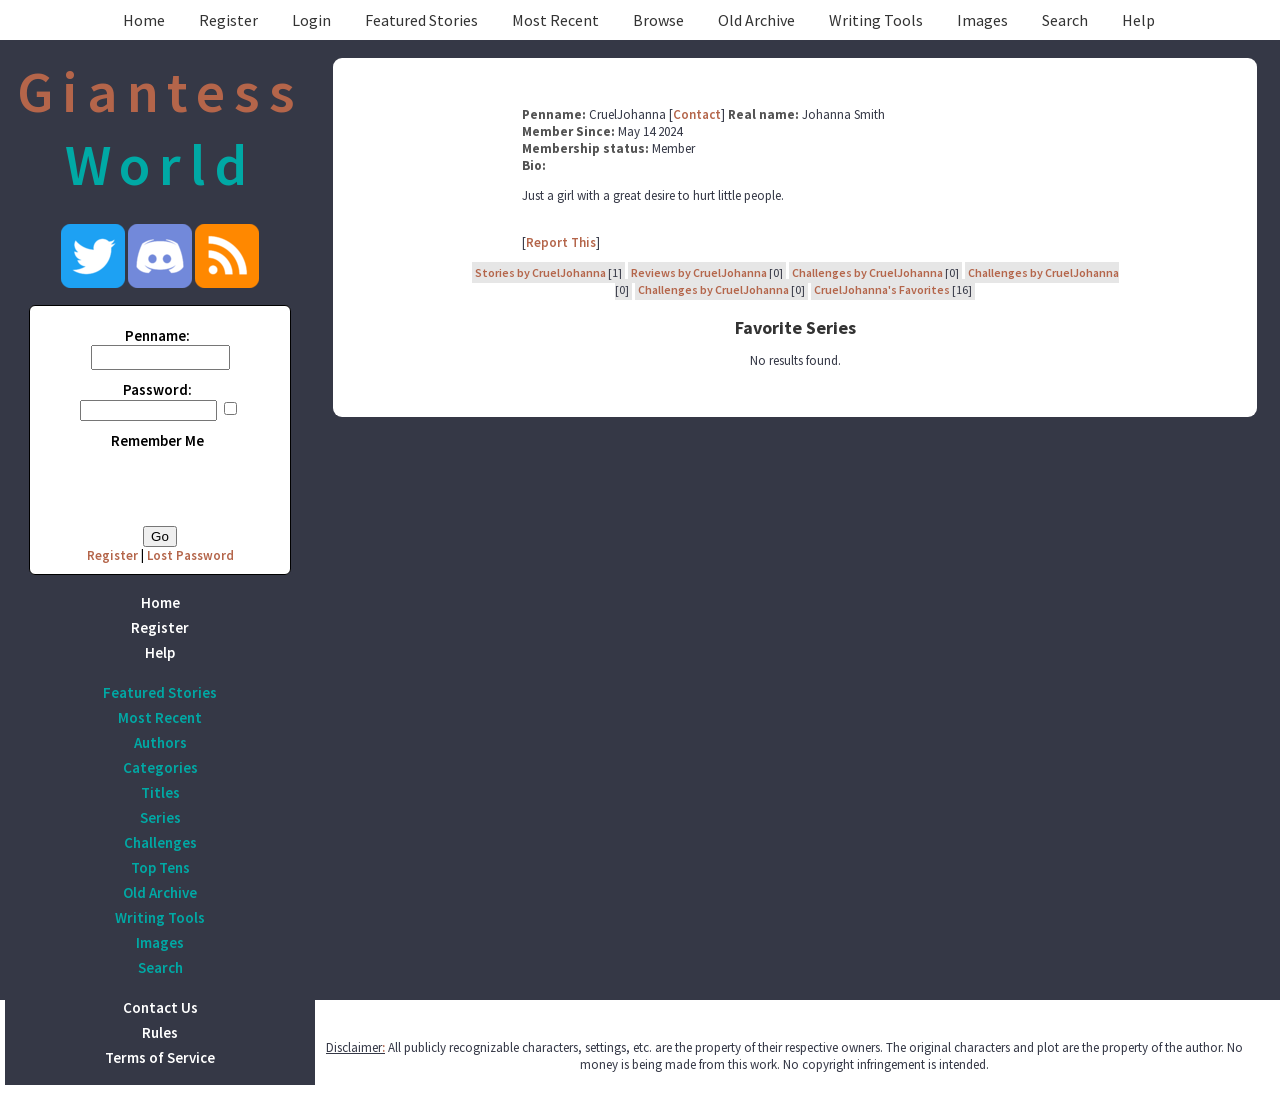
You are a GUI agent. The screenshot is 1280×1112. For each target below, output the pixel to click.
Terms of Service (160, 1057)
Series (160, 817)
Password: (157, 389)
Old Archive (756, 20)
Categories (160, 767)
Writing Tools (876, 20)
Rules (160, 1032)
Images (982, 20)
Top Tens (160, 867)
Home (144, 20)
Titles (160, 792)
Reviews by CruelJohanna (699, 272)
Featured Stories (421, 20)
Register (228, 20)
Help (1138, 20)
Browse (658, 20)
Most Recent (555, 20)
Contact (697, 114)
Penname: (157, 335)
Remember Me (157, 440)
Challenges (160, 842)
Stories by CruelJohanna (540, 272)
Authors (160, 742)
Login (311, 20)
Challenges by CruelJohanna (867, 272)
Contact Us (160, 1007)
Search (1065, 20)
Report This (561, 242)
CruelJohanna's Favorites (882, 289)
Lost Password (190, 555)
